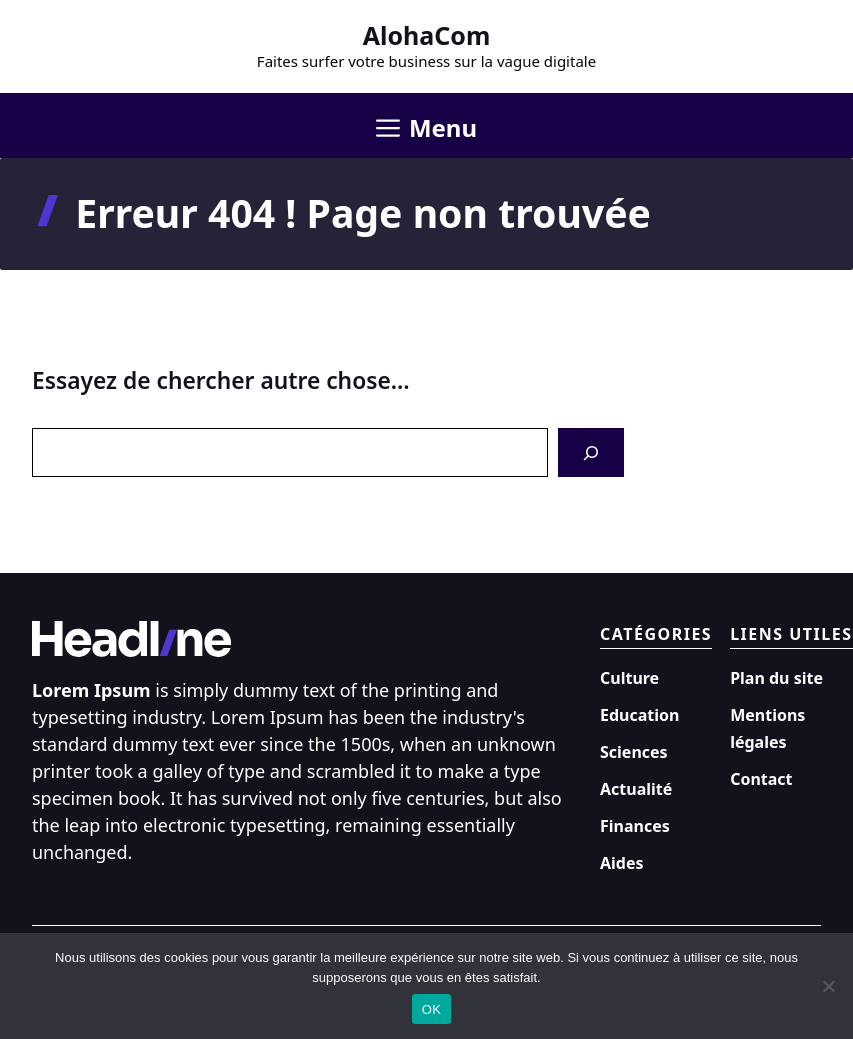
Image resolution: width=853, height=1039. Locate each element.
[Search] (591, 452)
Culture (629, 678)
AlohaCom (427, 35)
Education (639, 715)
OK (431, 1009)
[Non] (828, 986)
